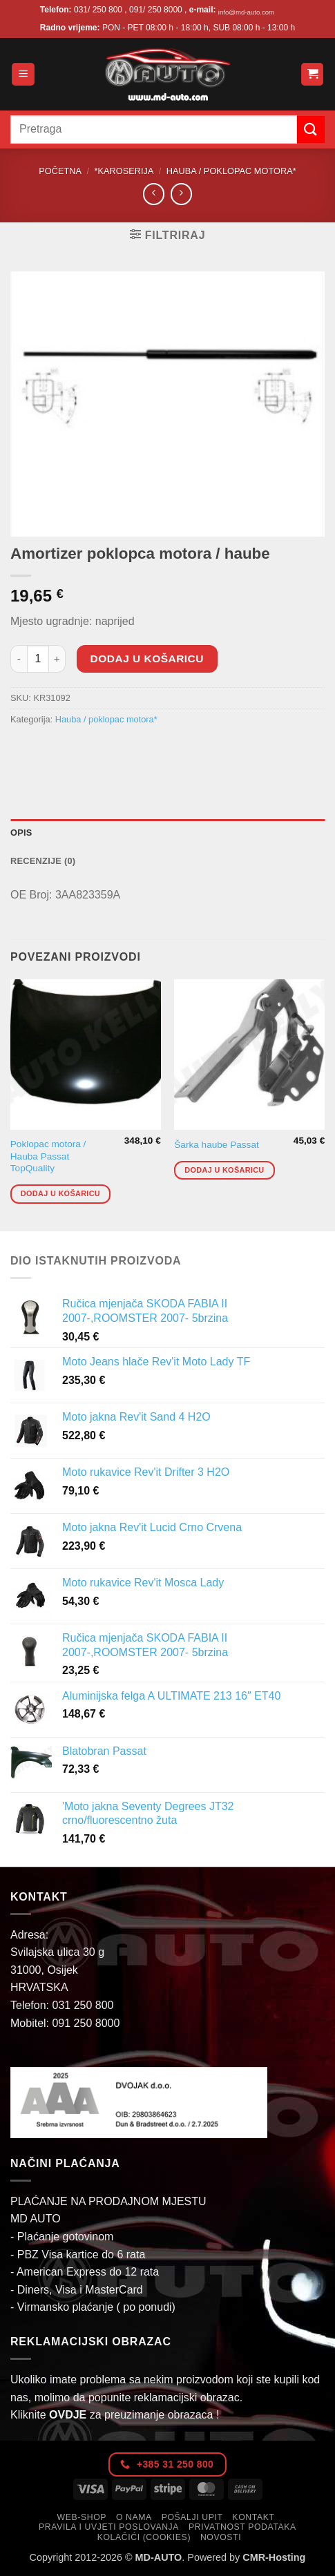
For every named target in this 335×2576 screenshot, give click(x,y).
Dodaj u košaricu (147, 658)
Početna (60, 171)
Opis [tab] (21, 832)
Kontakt (253, 2517)
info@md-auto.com (246, 12)
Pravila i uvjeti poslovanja (109, 2527)
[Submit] (311, 129)
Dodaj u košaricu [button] (60, 1193)
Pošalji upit (192, 2517)
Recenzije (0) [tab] (42, 861)
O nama (134, 2517)
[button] (23, 74)
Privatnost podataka (242, 2527)
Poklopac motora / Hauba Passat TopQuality (48, 1156)
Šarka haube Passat (216, 1145)
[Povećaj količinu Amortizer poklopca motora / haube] (57, 659)
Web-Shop (82, 2517)
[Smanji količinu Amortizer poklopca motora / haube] (18, 659)
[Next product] (153, 193)
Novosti (220, 2537)
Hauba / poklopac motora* (231, 171)
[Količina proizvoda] (38, 659)
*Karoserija (123, 171)
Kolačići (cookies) (144, 2537)
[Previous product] (181, 193)
